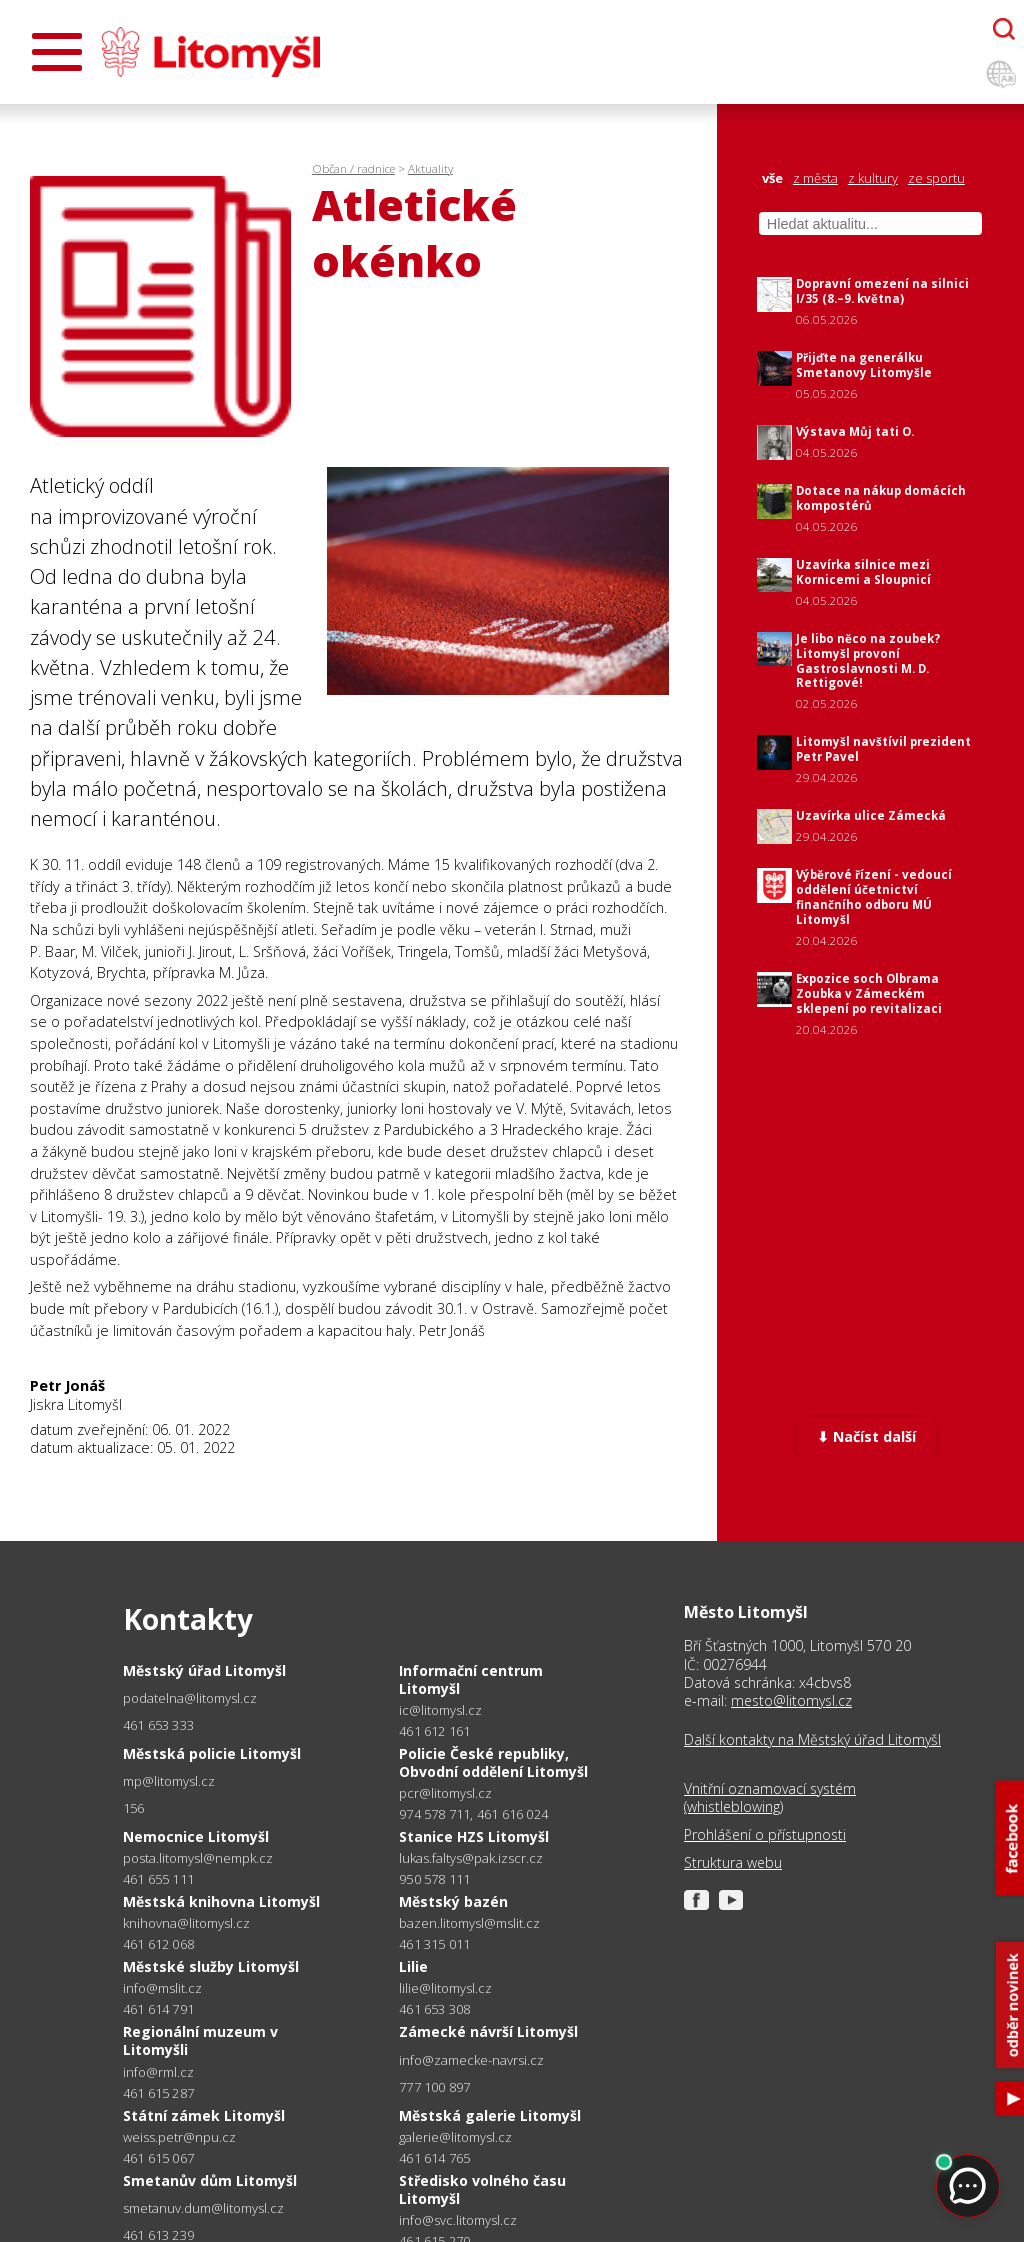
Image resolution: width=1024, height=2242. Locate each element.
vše (772, 178)
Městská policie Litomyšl (212, 1753)
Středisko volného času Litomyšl (482, 2189)
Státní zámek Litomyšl (204, 2115)
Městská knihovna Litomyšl (221, 1901)
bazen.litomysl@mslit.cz (469, 1923)
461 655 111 (158, 1879)
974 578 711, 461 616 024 (473, 1814)
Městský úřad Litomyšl (204, 1670)
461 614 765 (434, 2158)
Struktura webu (733, 1863)
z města (815, 178)
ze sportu (936, 178)
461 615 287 (158, 2093)
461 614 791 (158, 2009)
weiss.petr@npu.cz (179, 2137)
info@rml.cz (158, 2072)
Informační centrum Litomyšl (471, 1679)
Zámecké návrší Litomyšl (488, 2031)
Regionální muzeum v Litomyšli (200, 2040)
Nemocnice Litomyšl (196, 1836)
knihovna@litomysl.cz (186, 1923)
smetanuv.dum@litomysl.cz (203, 2208)
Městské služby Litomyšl (211, 1966)
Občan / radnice (353, 168)
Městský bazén (453, 1901)
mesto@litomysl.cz (791, 1700)
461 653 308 (434, 2009)
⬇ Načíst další (866, 1436)
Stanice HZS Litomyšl (474, 1836)
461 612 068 (158, 1944)
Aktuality (430, 168)
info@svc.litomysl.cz (458, 2220)
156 (134, 1808)
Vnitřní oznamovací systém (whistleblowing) (770, 1798)
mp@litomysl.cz (169, 1781)
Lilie (413, 1966)
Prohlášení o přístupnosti (765, 1835)
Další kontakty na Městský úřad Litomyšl (812, 1740)
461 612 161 (434, 1731)
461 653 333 (158, 1725)
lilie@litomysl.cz (445, 1988)
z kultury (873, 178)
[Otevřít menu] (57, 52)
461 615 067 (158, 2158)
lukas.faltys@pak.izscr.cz (471, 1858)
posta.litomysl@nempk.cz (198, 1858)
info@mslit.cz (162, 1988)
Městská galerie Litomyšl (490, 2115)
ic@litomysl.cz (440, 1710)
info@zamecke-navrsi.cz (471, 2060)
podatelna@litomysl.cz (190, 1698)
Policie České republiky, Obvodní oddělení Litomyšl (493, 1762)
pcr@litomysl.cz (445, 1793)
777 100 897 (434, 2087)
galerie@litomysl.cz (455, 2137)
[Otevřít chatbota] (1004, 29)
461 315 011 (434, 1944)
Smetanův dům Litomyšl (210, 2180)
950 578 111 (434, 1879)
